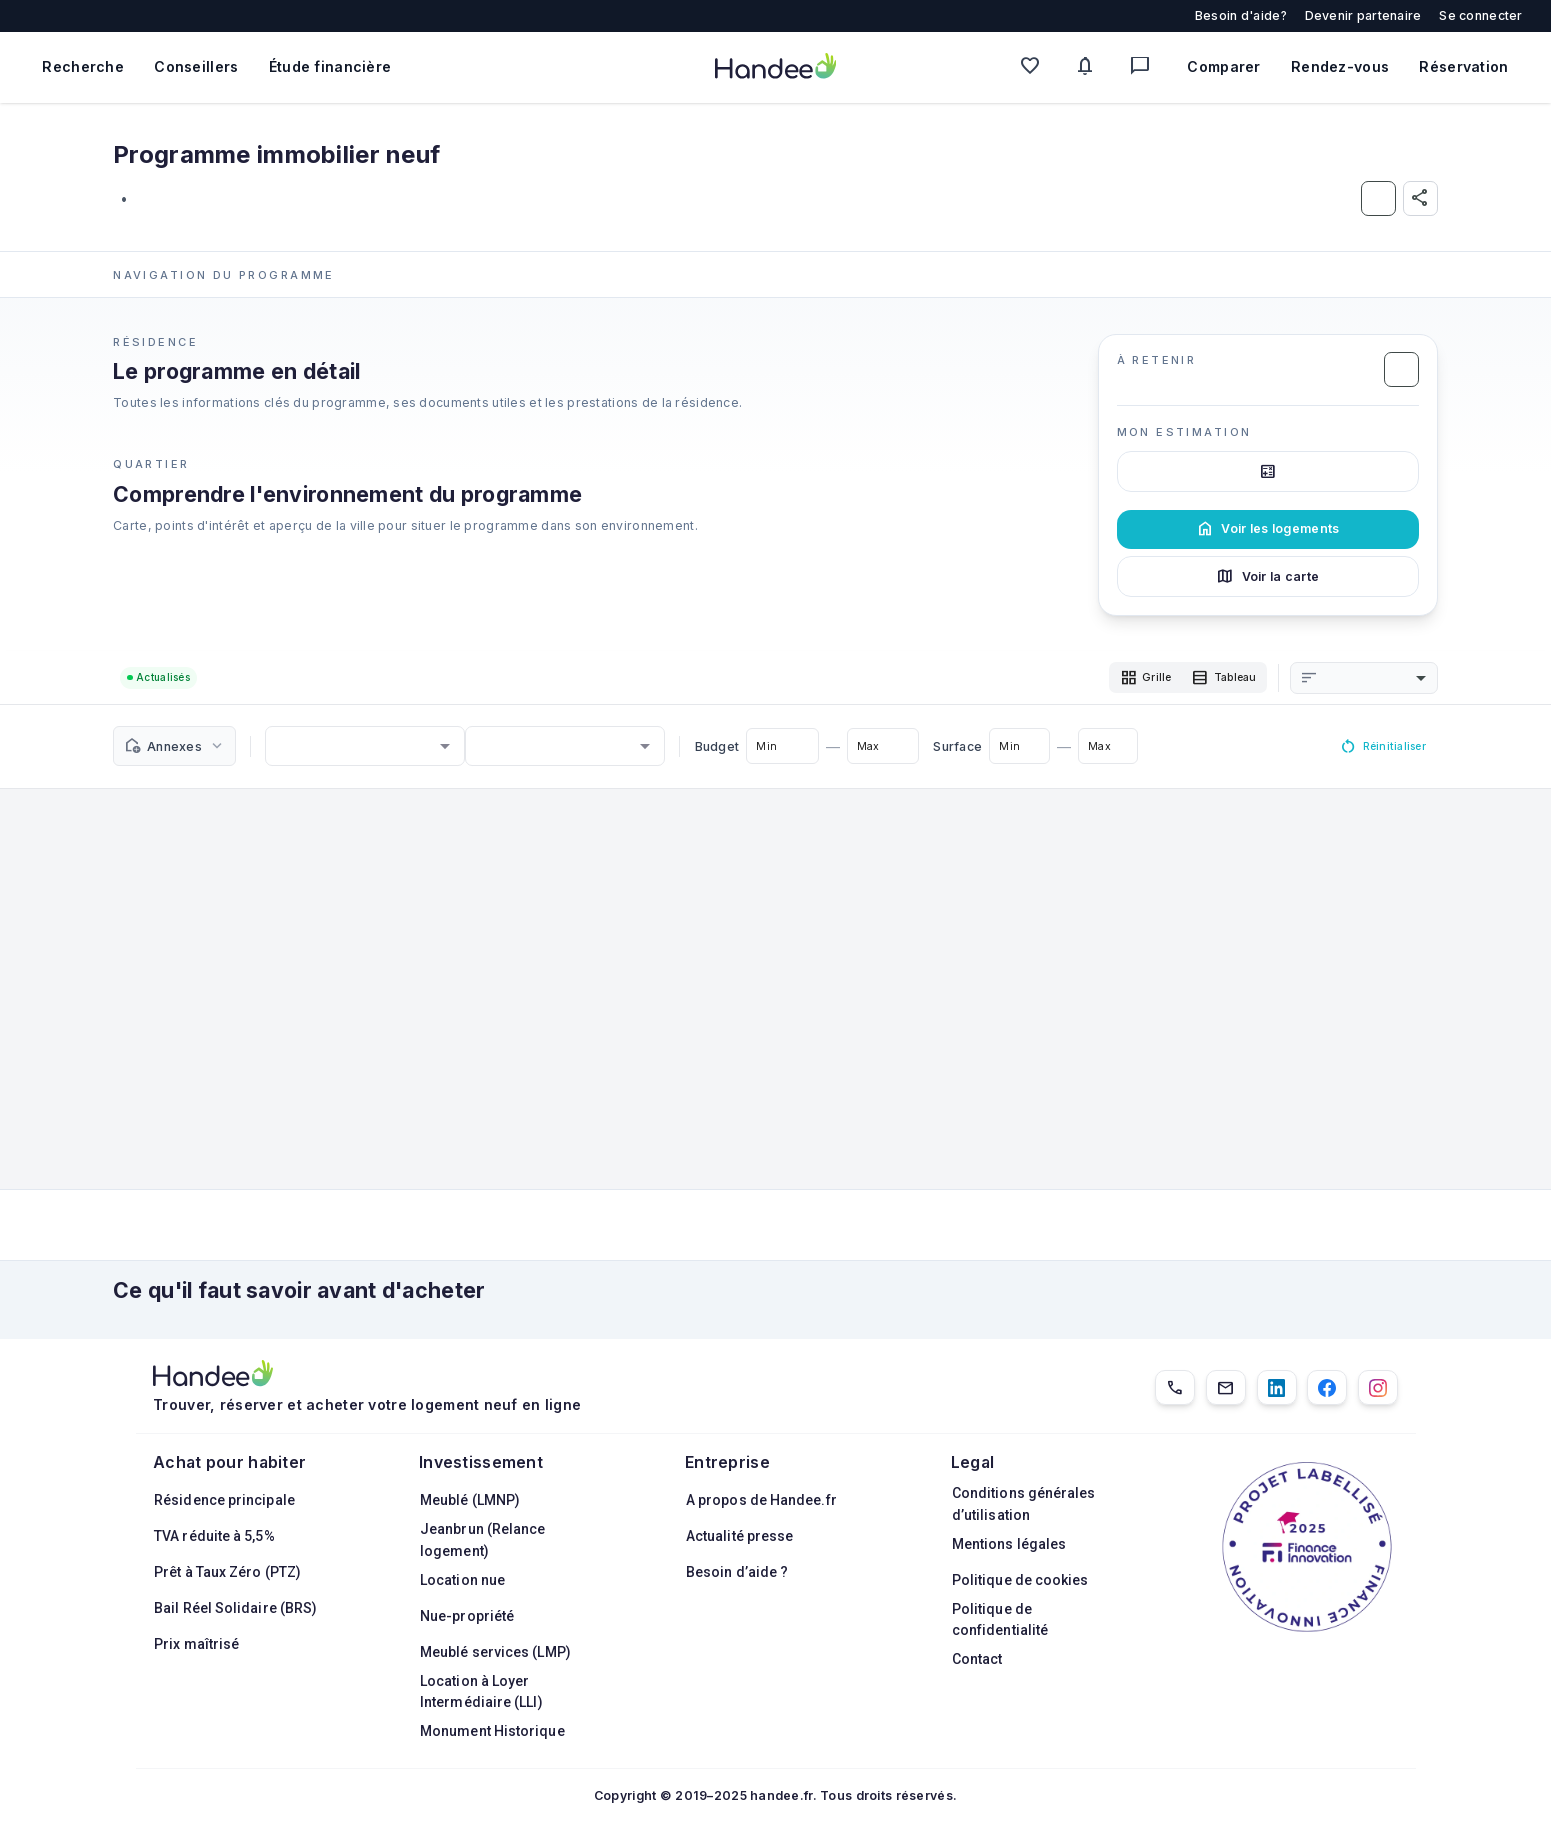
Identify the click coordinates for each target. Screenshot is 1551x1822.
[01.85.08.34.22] (1175, 1387)
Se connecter (1480, 15)
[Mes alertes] (1089, 67)
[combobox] (1374, 679)
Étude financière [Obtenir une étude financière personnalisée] (330, 66)
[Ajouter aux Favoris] (1378, 198)
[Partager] (1420, 198)
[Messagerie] (1144, 67)
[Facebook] (1327, 1387)
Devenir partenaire (1363, 15)
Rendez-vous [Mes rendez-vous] (1340, 66)
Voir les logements (1267, 529)
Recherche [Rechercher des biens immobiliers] (83, 66)
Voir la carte (1267, 576)
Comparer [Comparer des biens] (1223, 66)
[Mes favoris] (1034, 67)
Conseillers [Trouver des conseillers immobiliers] (196, 66)
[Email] (1226, 1387)
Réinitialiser (1375, 750)
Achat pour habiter (229, 1462)
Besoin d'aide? (1241, 15)
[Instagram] (1378, 1387)
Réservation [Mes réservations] (1463, 66)
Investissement (481, 1462)
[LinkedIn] (1277, 1387)
